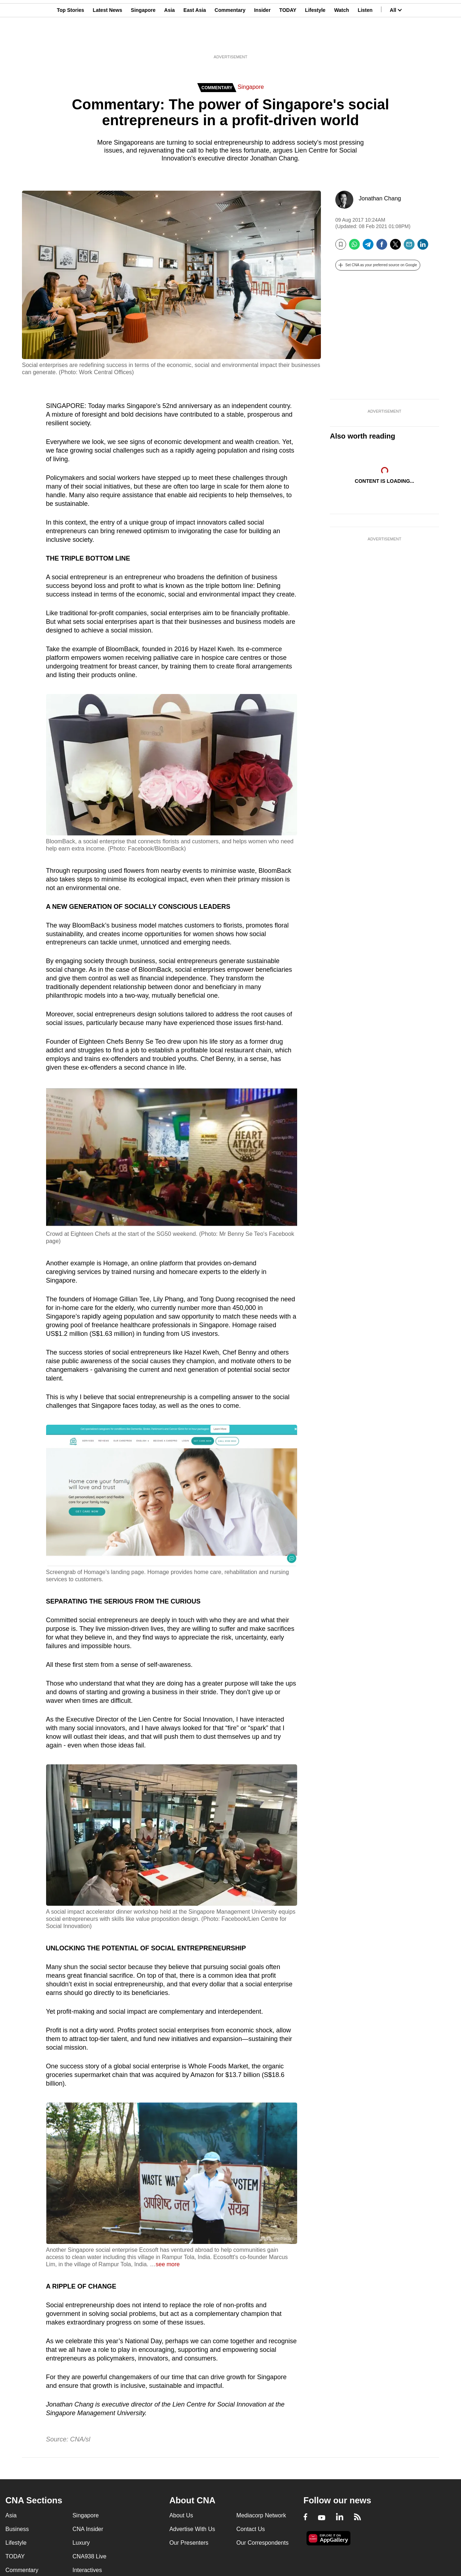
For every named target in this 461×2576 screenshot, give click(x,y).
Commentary (230, 41)
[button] (377, 265)
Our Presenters (188, 2543)
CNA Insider (87, 2529)
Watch (341, 41)
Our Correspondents (262, 2543)
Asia (169, 41)
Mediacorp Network (261, 2515)
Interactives (87, 2570)
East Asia (194, 41)
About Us (181, 2515)
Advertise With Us (192, 2529)
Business (17, 2529)
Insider (262, 41)
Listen (365, 41)
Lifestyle (315, 41)
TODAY (287, 41)
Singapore (143, 41)
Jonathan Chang (380, 198)
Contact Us (250, 2529)
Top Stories (70, 41)
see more (168, 2264)
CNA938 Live (89, 2556)
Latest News (107, 41)
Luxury (81, 2543)
